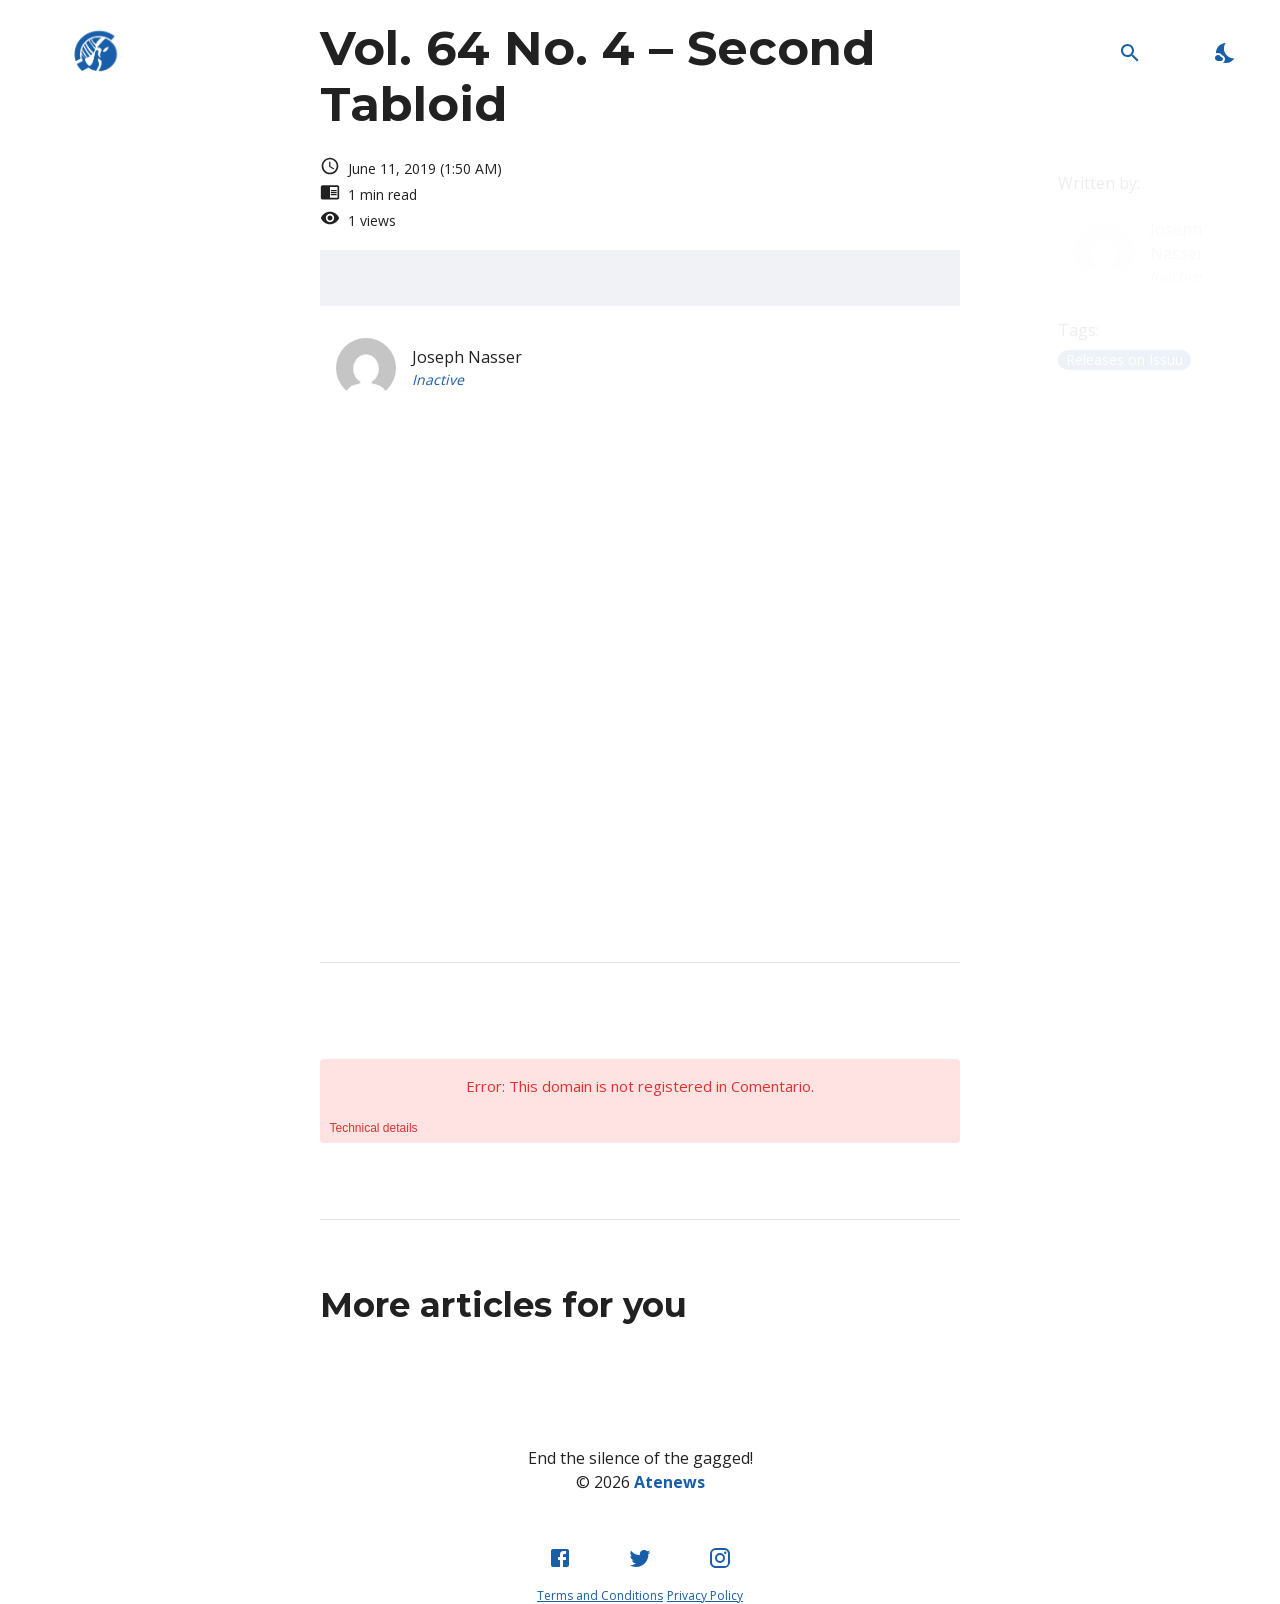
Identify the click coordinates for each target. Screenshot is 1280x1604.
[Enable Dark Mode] (1225, 52)
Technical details (374, 1128)
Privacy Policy (705, 1595)
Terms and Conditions (600, 1595)
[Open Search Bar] (1129, 52)
